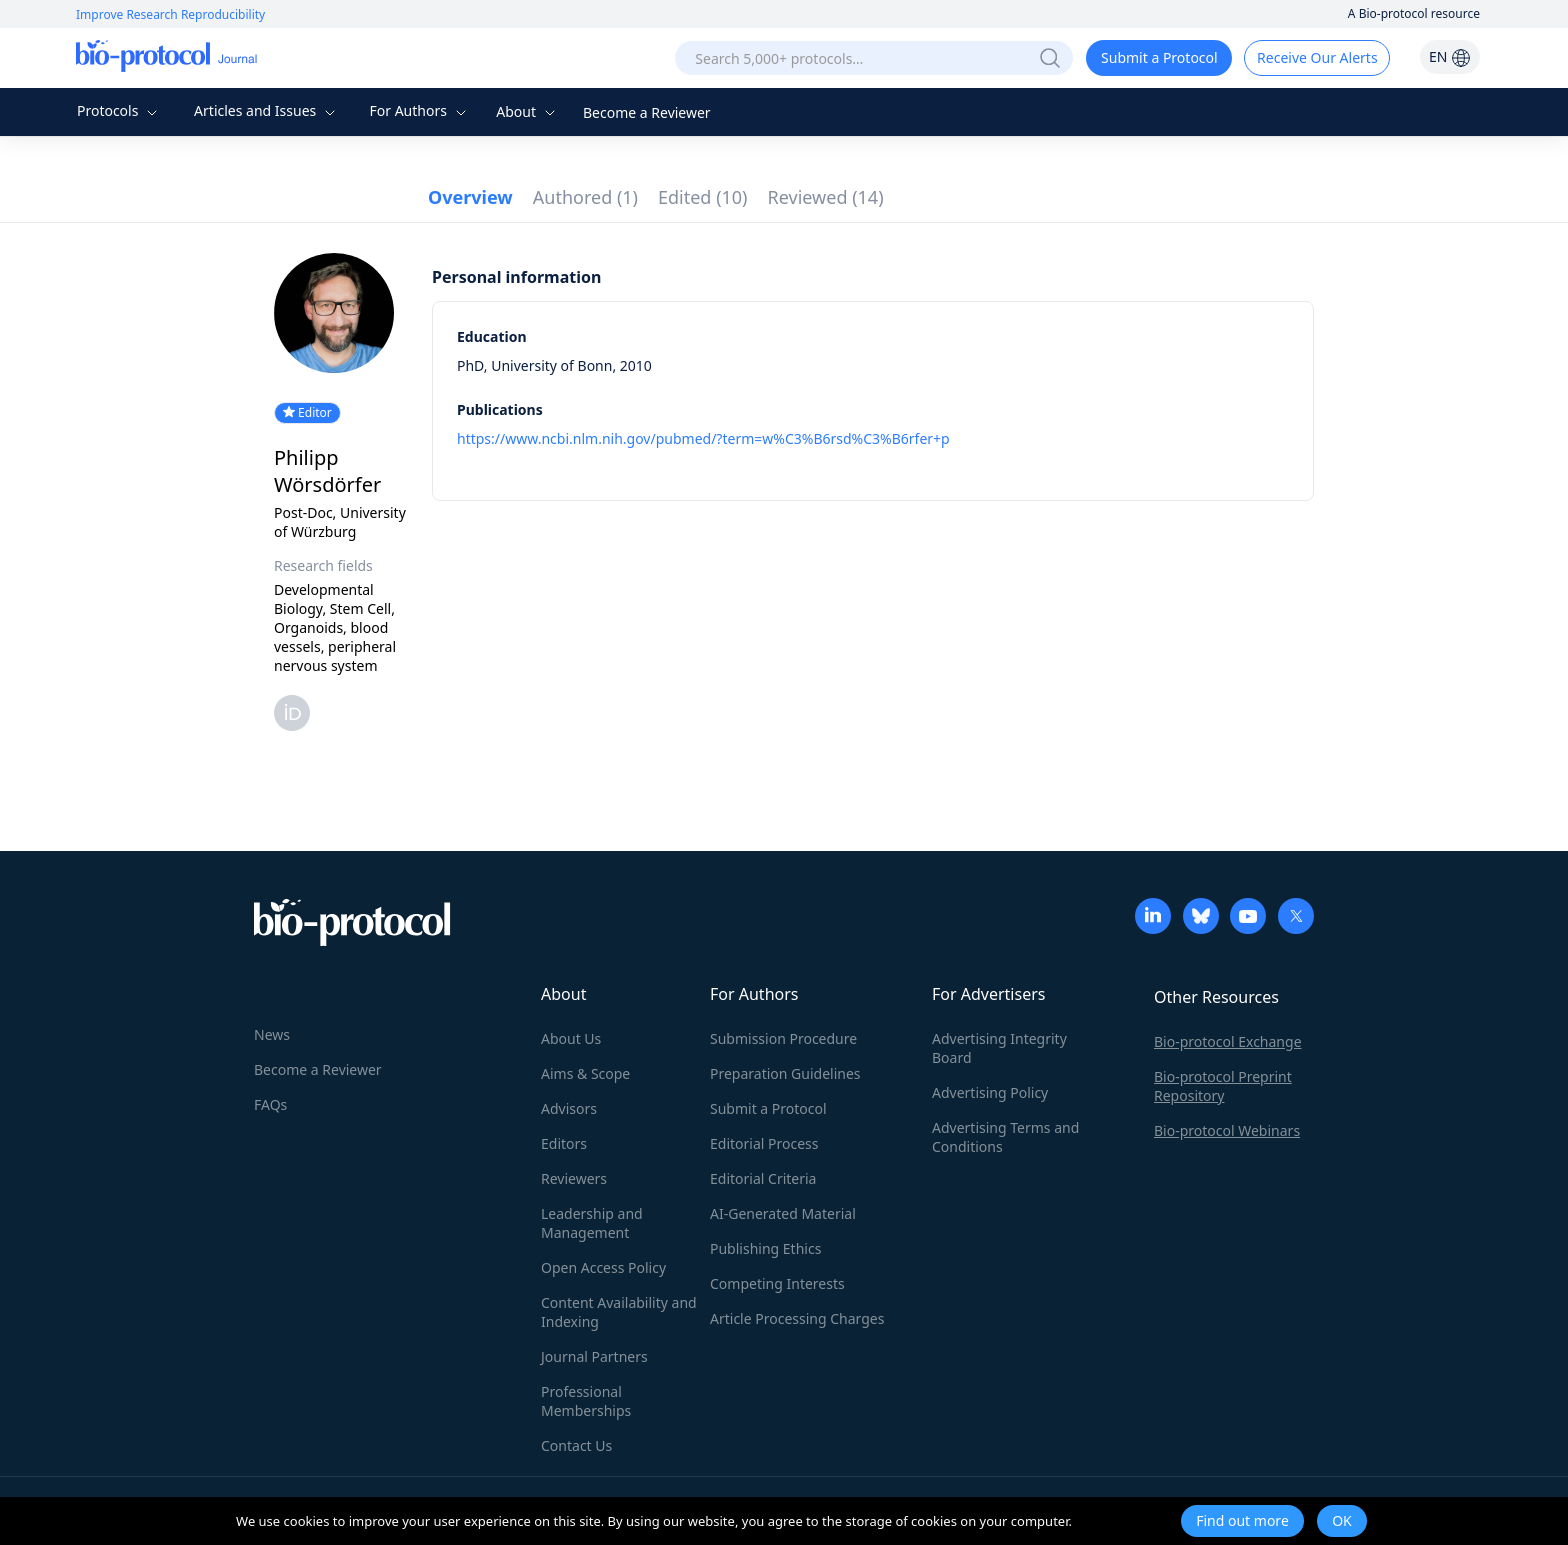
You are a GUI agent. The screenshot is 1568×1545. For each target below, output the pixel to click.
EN (1450, 56)
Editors (564, 1143)
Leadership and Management (592, 1223)
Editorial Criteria (763, 1178)
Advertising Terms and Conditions (1005, 1137)
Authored (585, 197)
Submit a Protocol (1159, 57)
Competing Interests (777, 1283)
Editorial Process (764, 1143)
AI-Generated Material (783, 1213)
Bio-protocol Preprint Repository (1223, 1086)
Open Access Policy (603, 1267)
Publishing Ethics (765, 1248)
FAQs (270, 1104)
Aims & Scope (585, 1073)
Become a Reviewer (647, 112)
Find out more (1242, 1520)
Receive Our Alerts (1317, 57)
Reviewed (826, 197)
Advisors (569, 1108)
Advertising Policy (990, 1092)
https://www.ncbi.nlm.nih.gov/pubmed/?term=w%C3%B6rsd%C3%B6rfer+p (703, 438)
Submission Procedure (783, 1038)
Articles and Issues (267, 110)
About (527, 111)
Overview (470, 197)
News (272, 1034)
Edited (703, 197)
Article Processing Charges (797, 1318)
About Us (571, 1038)
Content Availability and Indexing (619, 1312)
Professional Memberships (586, 1401)
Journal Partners (594, 1356)
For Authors (419, 110)
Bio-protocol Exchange (1228, 1041)
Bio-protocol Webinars (1227, 1130)
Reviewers (574, 1178)
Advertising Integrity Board (999, 1048)
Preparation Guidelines (785, 1073)
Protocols (119, 110)
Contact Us (576, 1445)
